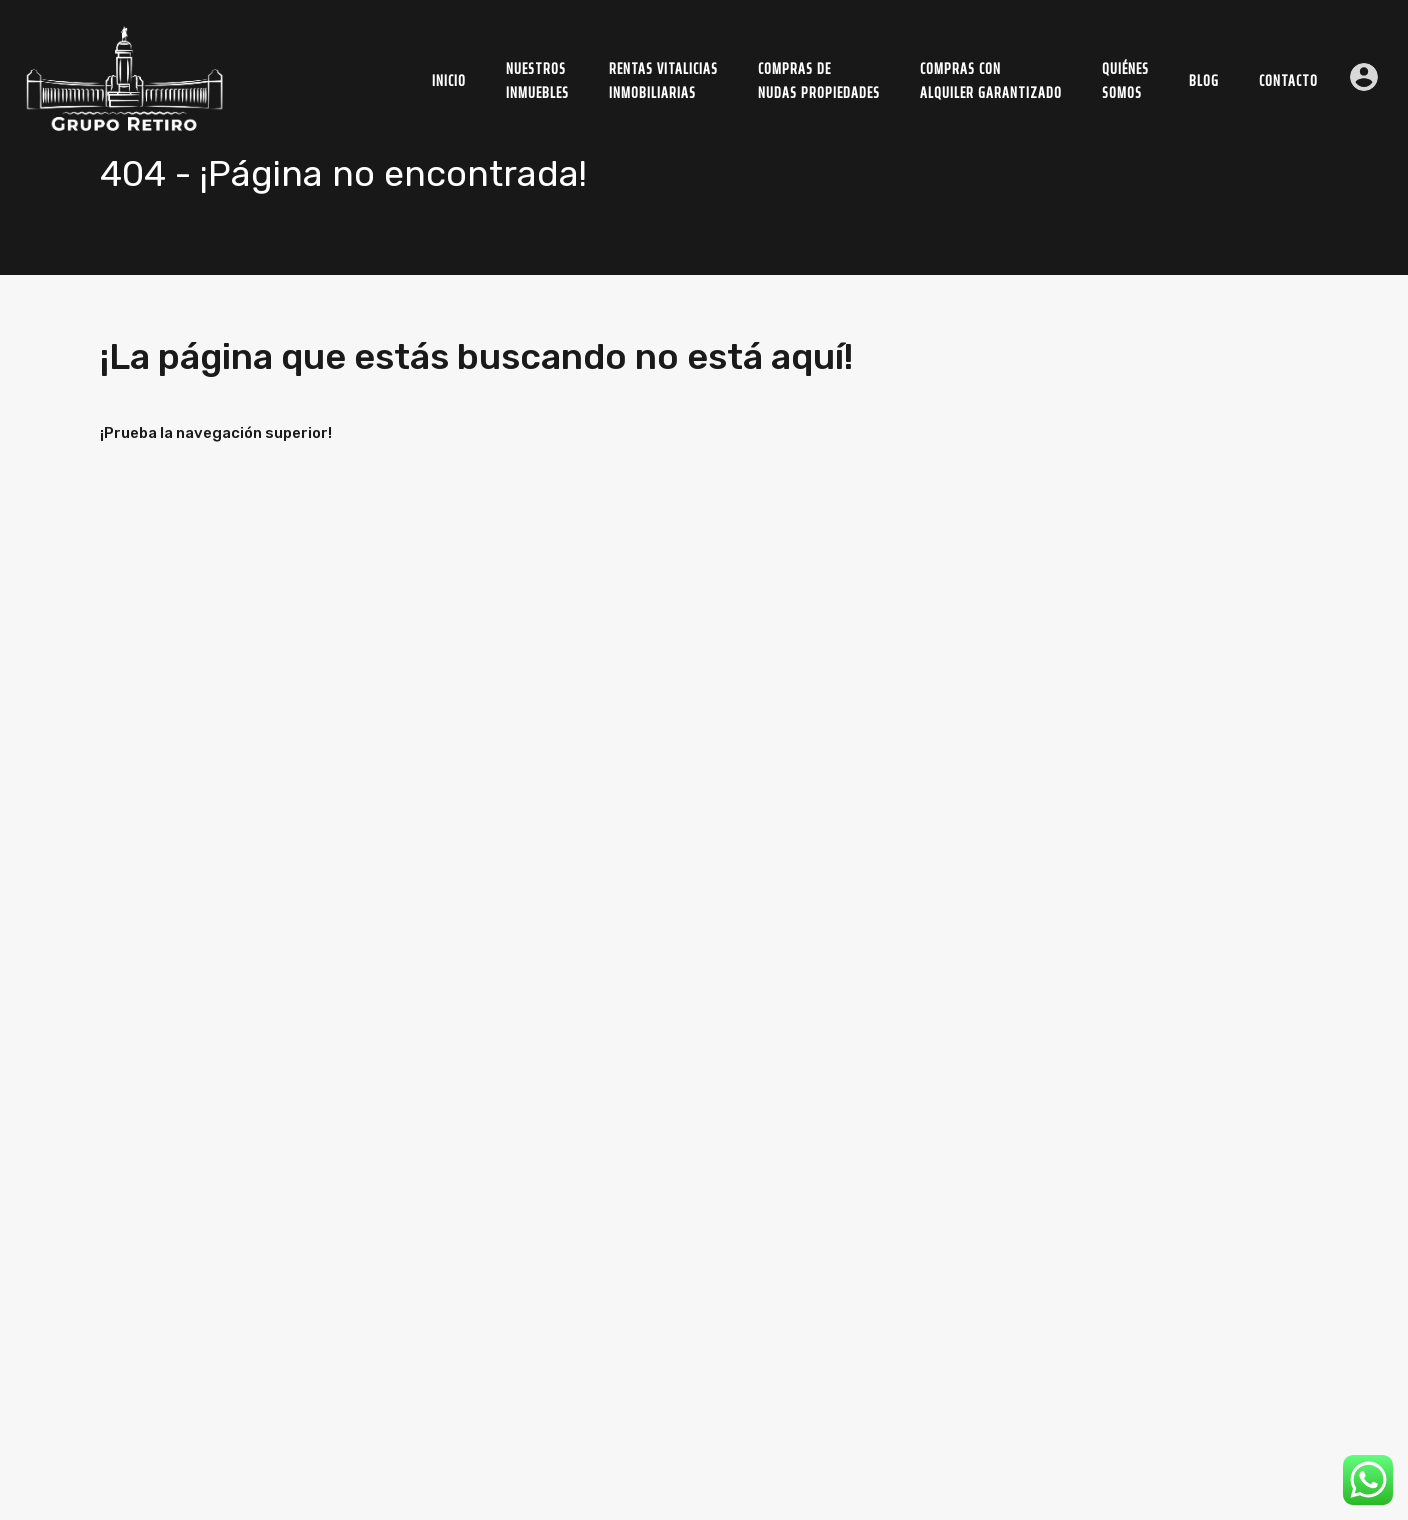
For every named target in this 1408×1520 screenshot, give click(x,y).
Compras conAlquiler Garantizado (991, 80)
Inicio (449, 80)
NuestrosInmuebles (537, 80)
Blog (1204, 80)
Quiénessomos (1125, 80)
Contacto (1288, 80)
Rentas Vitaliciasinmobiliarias (663, 80)
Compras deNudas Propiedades (819, 80)
